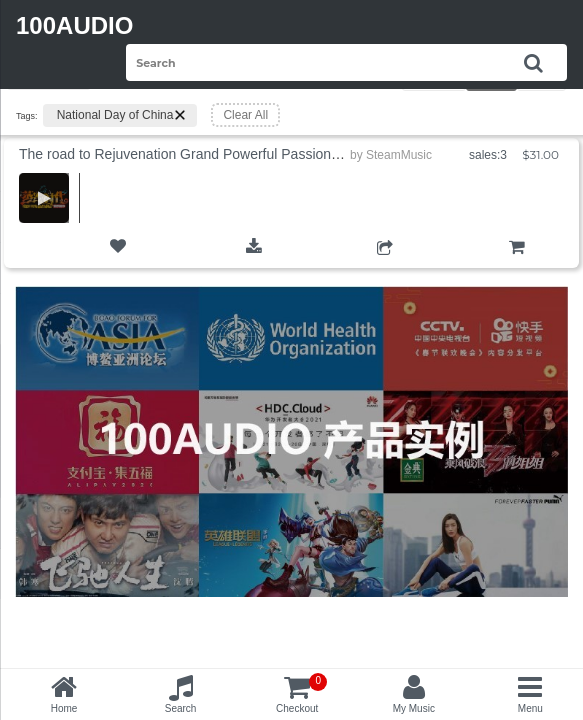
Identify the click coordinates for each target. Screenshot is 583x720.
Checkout (301, 693)
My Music (414, 708)
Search (181, 708)
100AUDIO (74, 25)
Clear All (245, 115)
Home (64, 708)
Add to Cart (516, 264)
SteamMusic (399, 155)
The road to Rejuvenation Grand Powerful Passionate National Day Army (244, 154)
